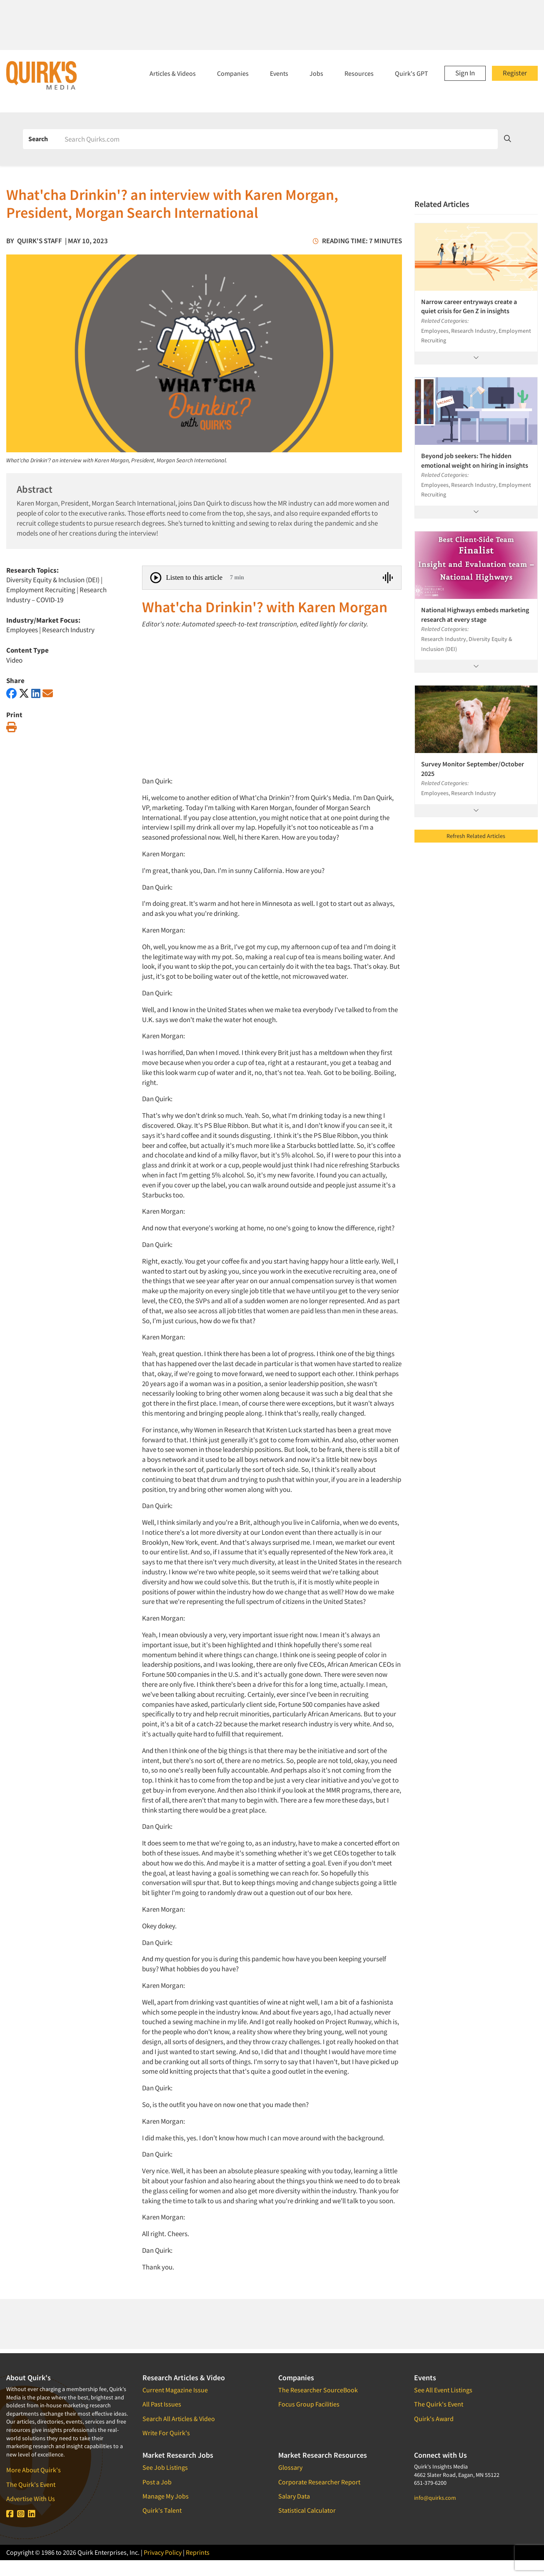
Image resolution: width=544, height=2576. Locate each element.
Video (14, 660)
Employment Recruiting (40, 589)
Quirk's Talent (162, 2510)
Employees (22, 629)
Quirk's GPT (411, 73)
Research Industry (68, 629)
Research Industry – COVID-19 (56, 594)
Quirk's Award (434, 2418)
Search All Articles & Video (178, 2418)
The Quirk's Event (30, 2484)
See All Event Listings (443, 2390)
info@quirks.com (435, 2497)
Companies (233, 73)
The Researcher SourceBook (318, 2390)
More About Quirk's (33, 2470)
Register (515, 72)
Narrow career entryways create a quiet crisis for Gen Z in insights (469, 306)
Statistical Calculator (307, 2510)
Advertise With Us (30, 2498)
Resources (359, 73)
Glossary (290, 2467)
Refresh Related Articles (476, 836)
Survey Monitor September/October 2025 (472, 768)
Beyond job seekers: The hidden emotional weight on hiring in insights (474, 460)
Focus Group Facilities (308, 2404)
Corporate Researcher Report (319, 2482)
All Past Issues (161, 2404)
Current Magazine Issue (175, 2390)
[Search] (278, 139)
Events (279, 73)
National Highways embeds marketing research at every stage (475, 614)
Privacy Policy (163, 2552)
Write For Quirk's (166, 2433)
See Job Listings (165, 2467)
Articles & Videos (173, 73)
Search (38, 139)
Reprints (198, 2552)
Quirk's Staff (39, 240)
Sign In (465, 72)
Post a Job (157, 2482)
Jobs (316, 73)
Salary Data (294, 2496)
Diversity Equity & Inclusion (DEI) (53, 579)
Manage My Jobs (165, 2496)
